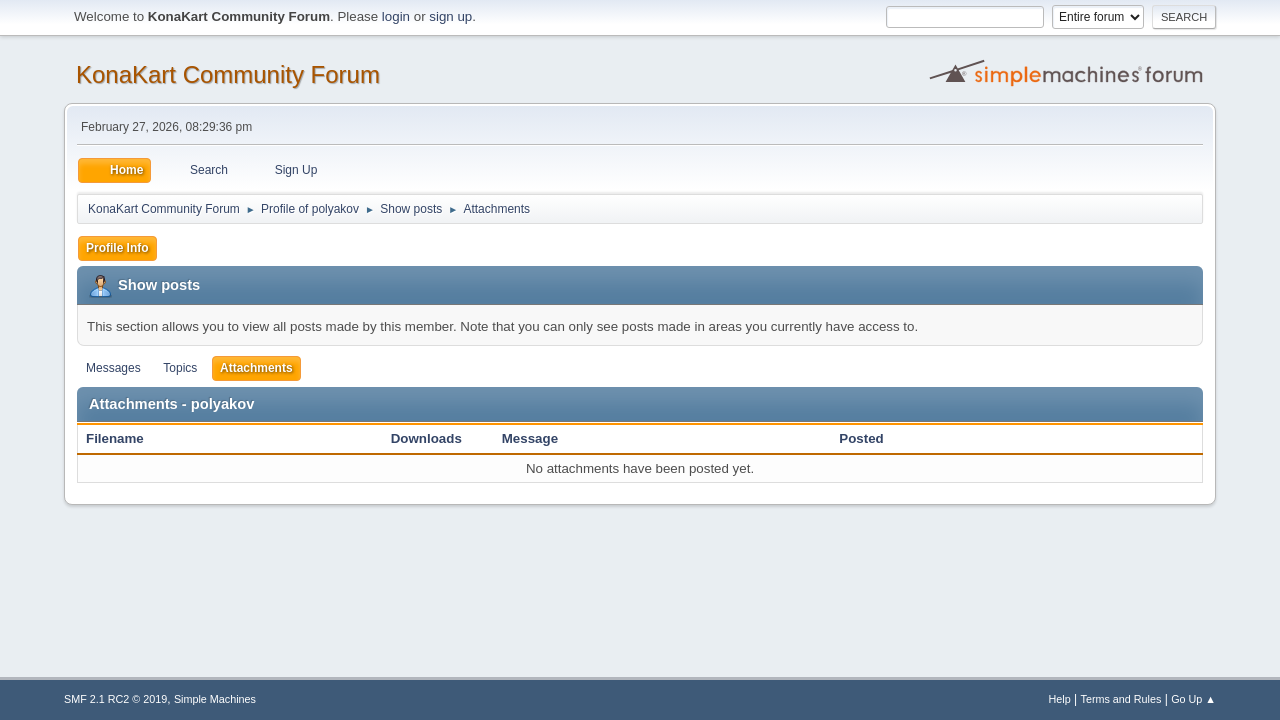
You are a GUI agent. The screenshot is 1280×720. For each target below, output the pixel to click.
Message (530, 438)
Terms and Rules (1121, 699)
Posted (861, 438)
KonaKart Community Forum (228, 74)
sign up (450, 16)
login (396, 16)
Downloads (426, 438)
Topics (180, 368)
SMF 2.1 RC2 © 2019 (115, 699)
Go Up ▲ (1193, 699)
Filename (125, 438)
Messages (113, 368)
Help (1060, 699)
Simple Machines (215, 699)
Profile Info (117, 248)
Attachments (256, 368)
